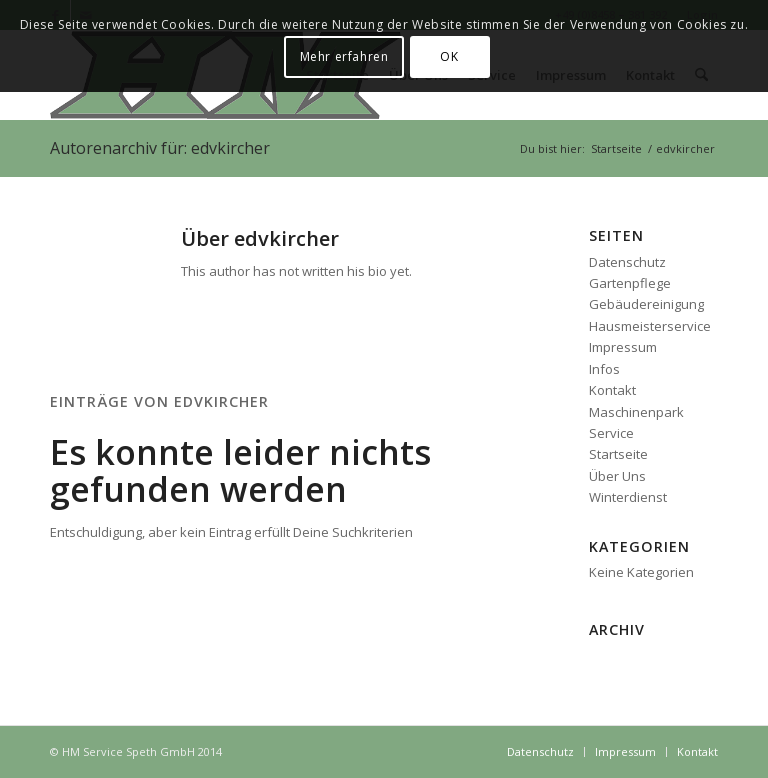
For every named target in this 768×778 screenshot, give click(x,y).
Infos (604, 369)
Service (611, 433)
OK (449, 56)
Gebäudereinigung (646, 304)
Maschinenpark (636, 412)
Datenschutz (627, 262)
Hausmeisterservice (650, 326)
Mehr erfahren (344, 56)
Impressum (623, 347)
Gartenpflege (630, 283)
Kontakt (612, 390)
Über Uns (617, 476)
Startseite (618, 454)
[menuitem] (540, 752)
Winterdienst (628, 497)
